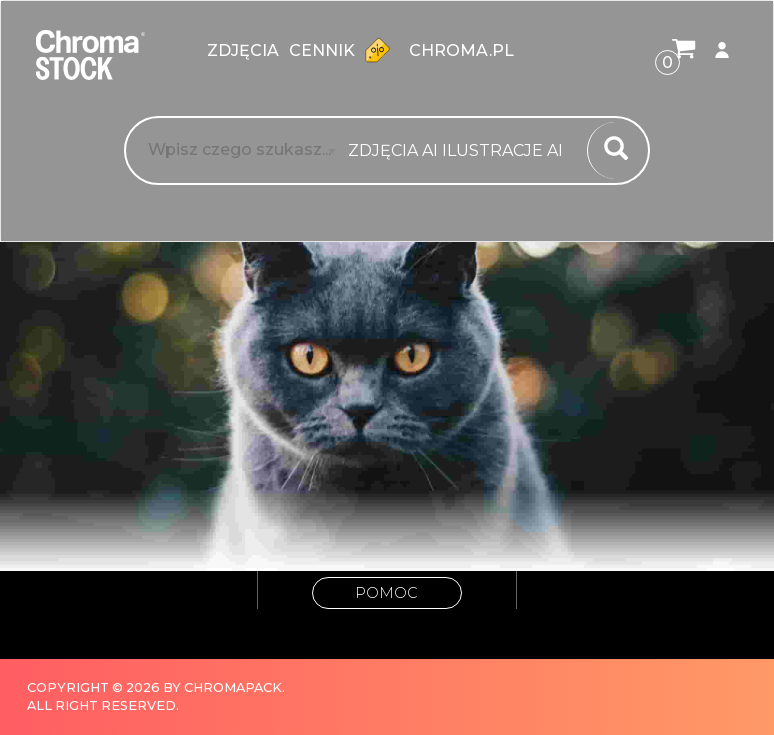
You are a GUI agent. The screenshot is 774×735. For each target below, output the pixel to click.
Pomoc (386, 593)
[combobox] (461, 151)
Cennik (344, 50)
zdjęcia (243, 50)
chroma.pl (461, 50)
